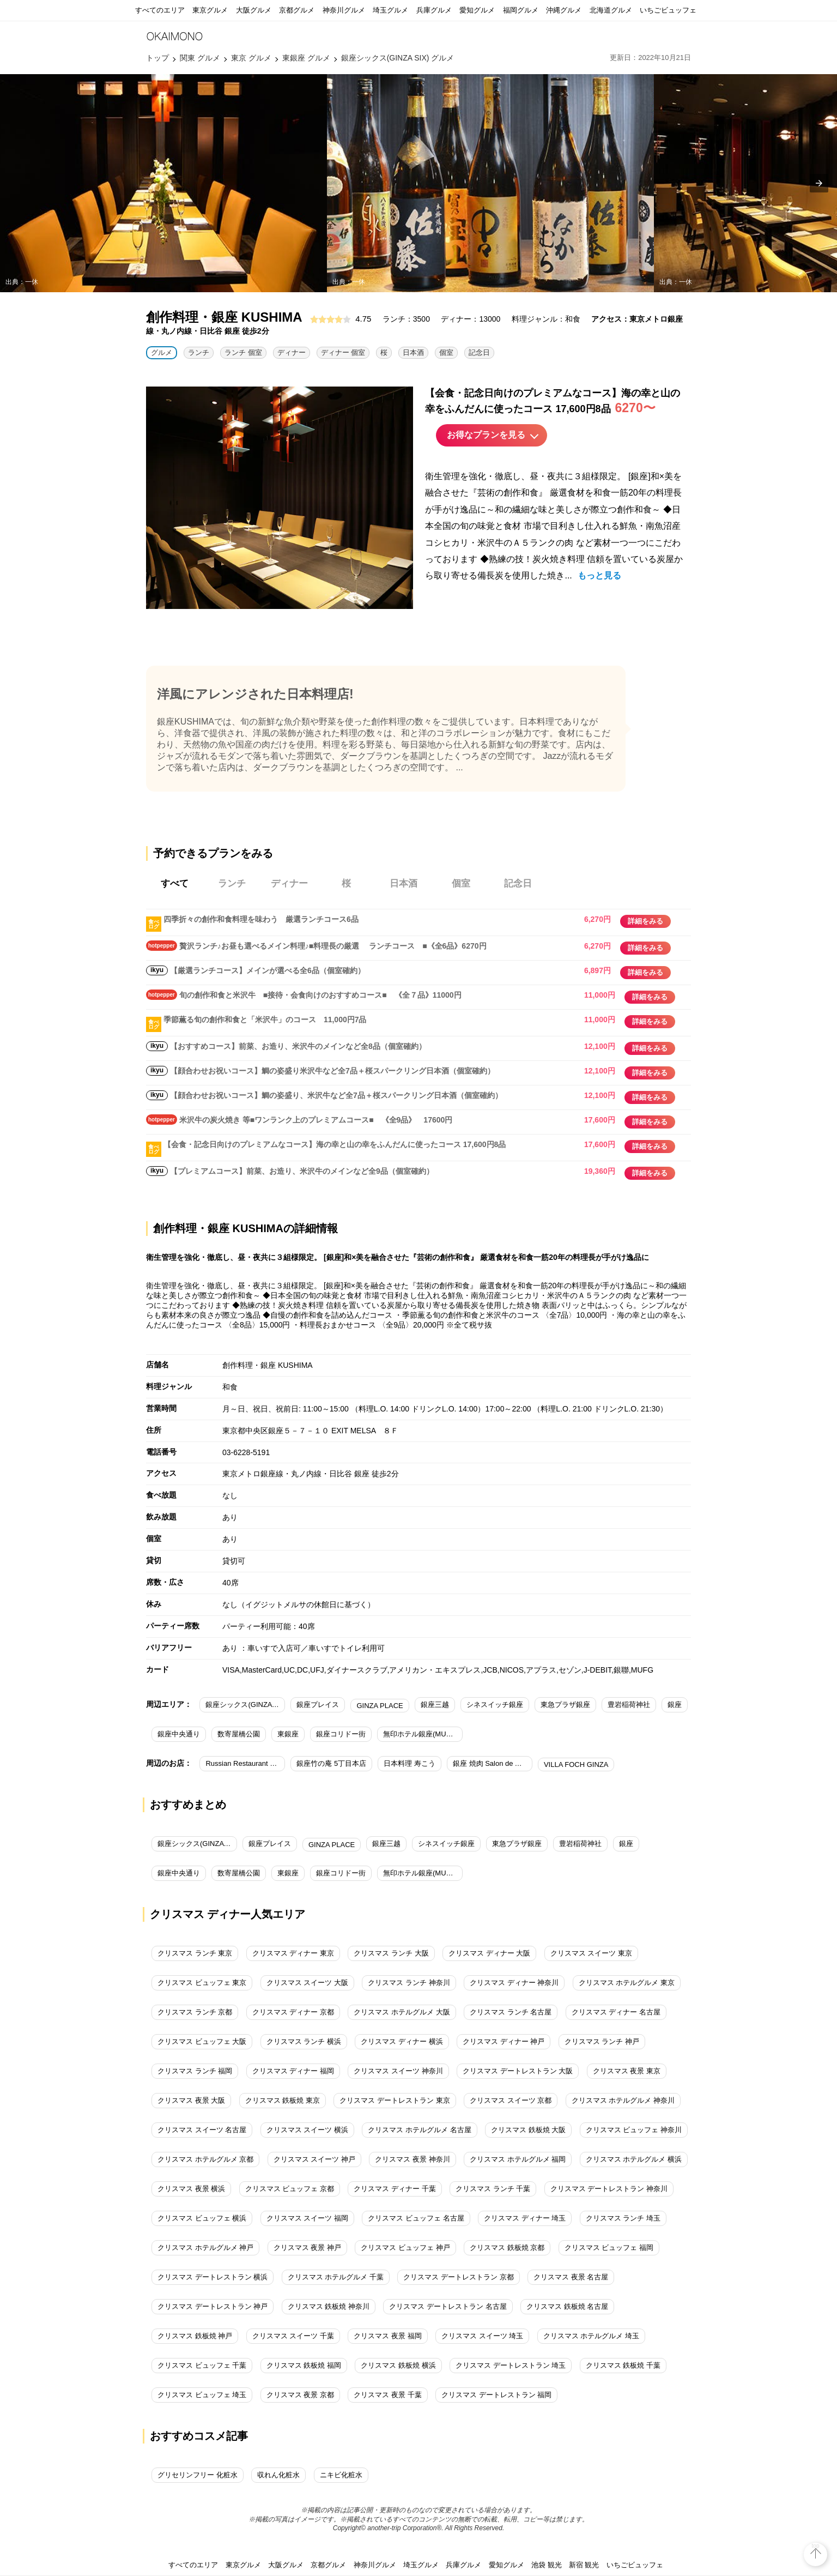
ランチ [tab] (232, 883)
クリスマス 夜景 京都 (300, 2395)
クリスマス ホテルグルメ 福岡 (518, 2159)
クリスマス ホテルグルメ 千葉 (336, 2277)
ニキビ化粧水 (341, 2475)
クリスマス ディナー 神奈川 (514, 1982)
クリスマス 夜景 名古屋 (570, 2277)
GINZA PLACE (379, 1706)
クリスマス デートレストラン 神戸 (212, 2306)
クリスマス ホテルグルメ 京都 (205, 2159)
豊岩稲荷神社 (629, 1704)
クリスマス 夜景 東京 (626, 2071)
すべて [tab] (175, 883)
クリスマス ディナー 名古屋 (616, 2012)
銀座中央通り (178, 1734)
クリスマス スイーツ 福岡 (307, 2218)
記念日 (479, 352)
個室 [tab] (461, 883)
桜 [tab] (346, 883)
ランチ (198, 352)
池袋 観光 (546, 2565)
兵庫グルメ (434, 10)
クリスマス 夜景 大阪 (191, 2100)
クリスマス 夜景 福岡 (387, 2336)
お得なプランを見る (486, 434)
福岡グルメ (520, 10)
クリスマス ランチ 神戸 (602, 2041)
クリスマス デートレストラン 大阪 (518, 2071)
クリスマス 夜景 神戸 (307, 2247)
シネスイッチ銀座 (494, 1704)
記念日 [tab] (518, 883)
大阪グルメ (253, 10)
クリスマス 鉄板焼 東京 (282, 2100)
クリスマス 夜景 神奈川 (412, 2159)
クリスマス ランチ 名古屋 (510, 2012)
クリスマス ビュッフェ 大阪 (201, 2041)
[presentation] (819, 183)
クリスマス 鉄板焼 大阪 (528, 2130)
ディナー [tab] (289, 883)
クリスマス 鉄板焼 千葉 (623, 2365)
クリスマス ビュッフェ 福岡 (609, 2247)
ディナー (291, 352)
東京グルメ (210, 10)
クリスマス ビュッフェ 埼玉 (201, 2395)
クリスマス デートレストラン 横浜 (212, 2277)
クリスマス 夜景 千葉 (387, 2395)
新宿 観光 (584, 2565)
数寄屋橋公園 (238, 1734)
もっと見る (599, 575)
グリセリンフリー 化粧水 (197, 2475)
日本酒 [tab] (403, 883)
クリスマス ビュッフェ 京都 (289, 2189)
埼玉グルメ (390, 10)
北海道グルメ (611, 10)
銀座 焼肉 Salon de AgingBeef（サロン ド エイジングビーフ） (492, 1763)
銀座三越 (435, 1704)
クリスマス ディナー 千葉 (394, 2189)
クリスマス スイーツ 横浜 (307, 2130)
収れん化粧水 (278, 2475)
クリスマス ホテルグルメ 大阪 (402, 2012)
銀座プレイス (317, 1704)
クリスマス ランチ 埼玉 (623, 2218)
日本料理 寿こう (409, 1763)
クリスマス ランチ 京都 (194, 2012)
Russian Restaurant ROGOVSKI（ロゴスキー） (245, 1763)
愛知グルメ (477, 10)
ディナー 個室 (343, 352)
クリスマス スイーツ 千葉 (293, 2336)
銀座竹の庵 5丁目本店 (331, 1763)
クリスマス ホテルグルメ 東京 (627, 1982)
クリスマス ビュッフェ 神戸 (405, 2247)
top (816, 2546)
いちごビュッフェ (668, 10)
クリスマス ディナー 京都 (293, 2012)
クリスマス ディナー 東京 (293, 1953)
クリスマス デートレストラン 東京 (394, 2100)
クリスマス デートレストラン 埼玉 (511, 2365)
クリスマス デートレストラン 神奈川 (609, 2189)
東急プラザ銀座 (565, 1704)
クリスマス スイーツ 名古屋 (201, 2130)
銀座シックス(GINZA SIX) (245, 1704)
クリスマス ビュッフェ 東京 (201, 1982)
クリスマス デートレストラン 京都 (458, 2277)
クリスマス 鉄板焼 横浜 (398, 2365)
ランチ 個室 (243, 352)
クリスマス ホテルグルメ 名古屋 (419, 2130)
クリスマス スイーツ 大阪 (307, 1982)
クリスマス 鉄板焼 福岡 (303, 2365)
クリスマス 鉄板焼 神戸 (194, 2336)
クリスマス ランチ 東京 (194, 1953)
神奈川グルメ (344, 10)
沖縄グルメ (563, 10)
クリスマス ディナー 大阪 (489, 1953)
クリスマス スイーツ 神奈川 (398, 2071)
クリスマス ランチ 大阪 (391, 1953)
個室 (446, 352)
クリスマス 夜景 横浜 (191, 2189)
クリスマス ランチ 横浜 (303, 2041)
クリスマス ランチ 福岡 (194, 2071)
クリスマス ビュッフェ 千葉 (201, 2365)
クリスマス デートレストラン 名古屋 (447, 2306)
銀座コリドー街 (341, 1734)
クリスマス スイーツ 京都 (510, 2100)
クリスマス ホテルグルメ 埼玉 (591, 2336)
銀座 (675, 1704)
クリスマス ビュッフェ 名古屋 (416, 2218)
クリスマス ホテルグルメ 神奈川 (623, 2100)
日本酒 (413, 352)
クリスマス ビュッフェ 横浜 (201, 2218)
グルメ (161, 352)
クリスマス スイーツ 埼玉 (482, 2336)
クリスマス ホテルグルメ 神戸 (205, 2247)
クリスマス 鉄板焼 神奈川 (328, 2306)
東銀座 (288, 1734)
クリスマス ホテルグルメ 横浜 (634, 2159)
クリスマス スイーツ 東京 (591, 1953)
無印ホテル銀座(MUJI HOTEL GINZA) (423, 1734)
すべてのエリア (160, 10)
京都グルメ (296, 10)
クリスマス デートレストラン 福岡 (496, 2395)
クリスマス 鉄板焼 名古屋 (567, 2306)
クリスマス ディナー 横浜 (401, 2041)
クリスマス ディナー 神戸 (503, 2041)
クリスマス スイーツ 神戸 (314, 2159)
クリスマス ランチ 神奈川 (409, 1982)
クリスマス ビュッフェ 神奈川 (634, 2130)
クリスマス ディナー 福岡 (293, 2071)
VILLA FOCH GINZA (576, 1764)
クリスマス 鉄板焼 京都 (507, 2247)
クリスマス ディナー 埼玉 (525, 2218)
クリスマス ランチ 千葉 (493, 2189)
